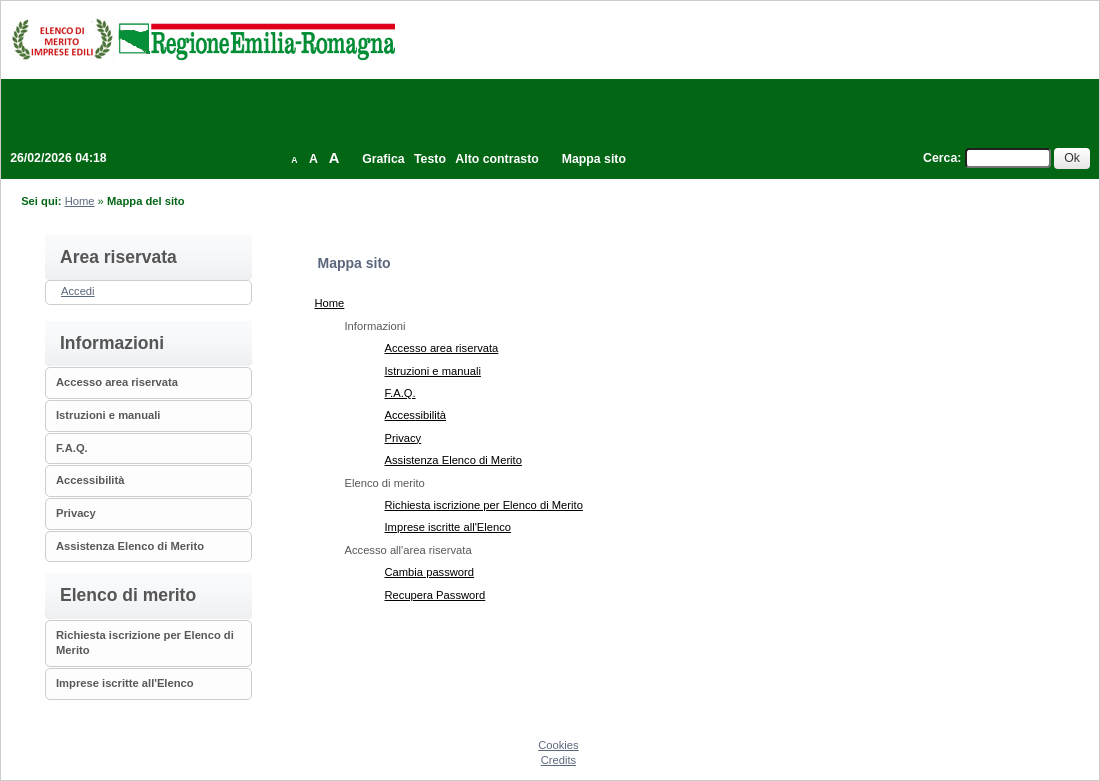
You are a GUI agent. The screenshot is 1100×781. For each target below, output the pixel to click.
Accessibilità (90, 480)
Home (80, 201)
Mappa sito (594, 159)
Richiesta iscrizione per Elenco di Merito (484, 505)
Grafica (383, 159)
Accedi (78, 291)
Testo (430, 159)
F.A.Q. (72, 448)
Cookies (558, 745)
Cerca (940, 158)
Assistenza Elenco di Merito (130, 546)
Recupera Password (435, 595)
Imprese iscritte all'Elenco (125, 683)
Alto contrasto (496, 159)
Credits (558, 760)
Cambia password (430, 572)
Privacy (76, 513)
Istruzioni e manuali (108, 415)
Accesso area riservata (117, 382)
